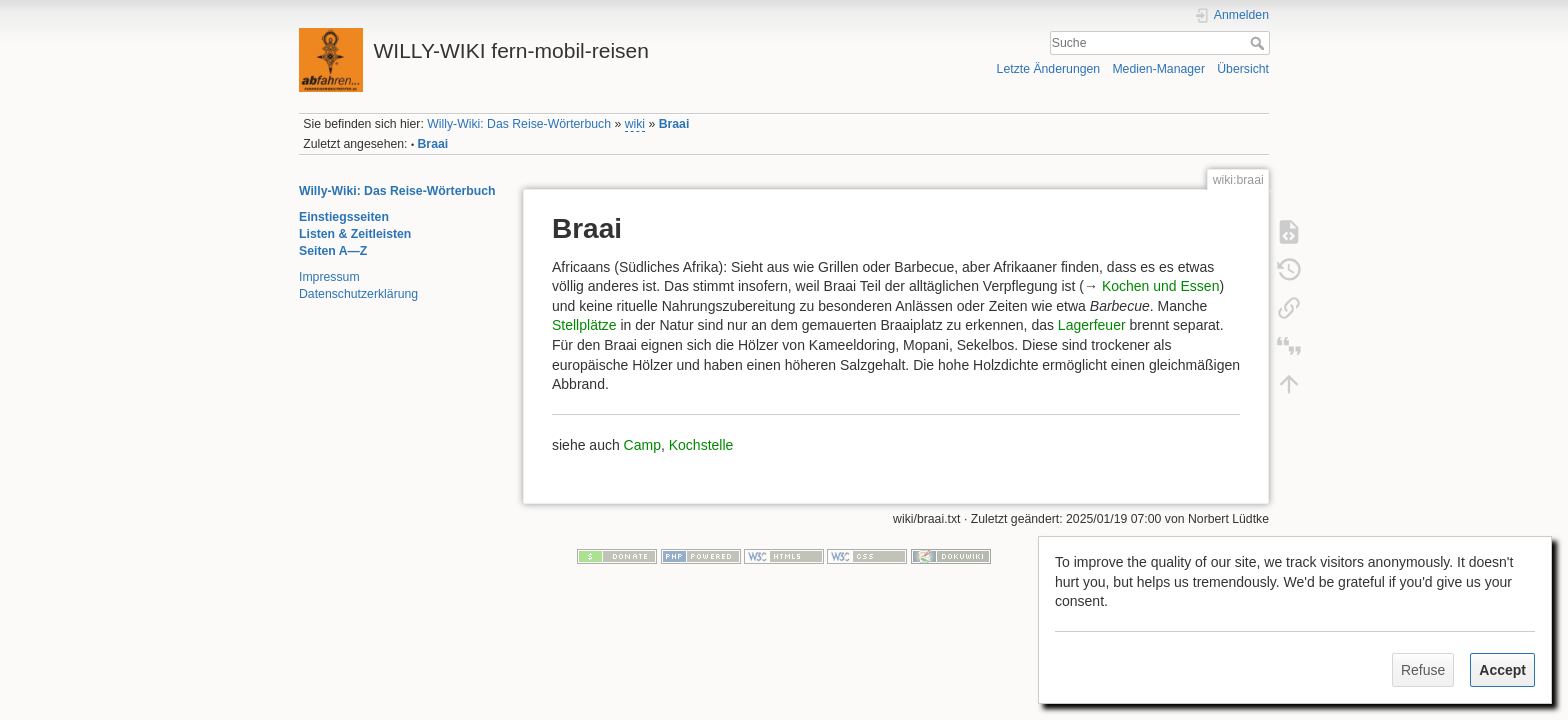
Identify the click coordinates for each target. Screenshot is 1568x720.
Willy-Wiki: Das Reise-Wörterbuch (519, 124)
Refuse (1423, 670)
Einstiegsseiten (344, 217)
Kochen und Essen (1161, 286)
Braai (674, 124)
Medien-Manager (1158, 69)
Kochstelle (701, 445)
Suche (1259, 43)
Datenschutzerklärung (358, 294)
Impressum (329, 277)
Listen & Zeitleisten (355, 234)
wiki (635, 124)
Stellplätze (584, 325)
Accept (1502, 670)
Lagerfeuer (1092, 325)
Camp (642, 445)
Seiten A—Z (333, 251)
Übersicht (1243, 69)
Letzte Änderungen (1049, 69)
